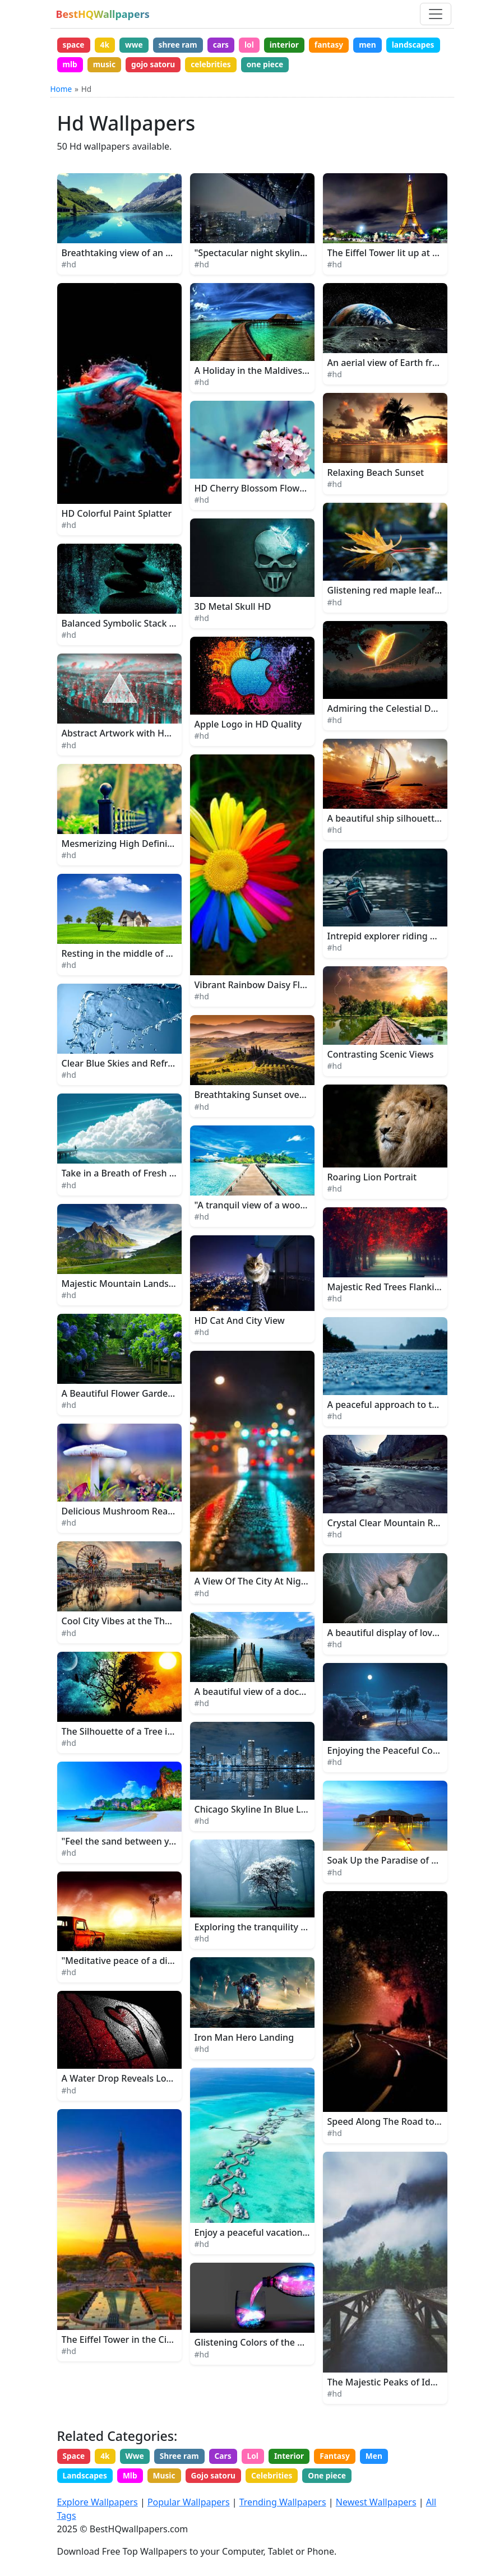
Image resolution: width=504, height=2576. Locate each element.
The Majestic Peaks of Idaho (387, 2384)
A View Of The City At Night (252, 1583)
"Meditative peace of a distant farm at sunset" (160, 1963)
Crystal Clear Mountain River (388, 1524)
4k (107, 45)
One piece (335, 2478)
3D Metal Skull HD (233, 608)
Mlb (132, 2478)
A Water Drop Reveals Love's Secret (136, 2080)
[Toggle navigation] (435, 14)
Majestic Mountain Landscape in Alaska (146, 1285)
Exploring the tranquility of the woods (276, 1929)
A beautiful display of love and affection (412, 1634)
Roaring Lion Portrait (372, 1179)
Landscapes (85, 2478)
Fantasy (345, 2458)
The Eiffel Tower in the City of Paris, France (152, 2341)
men (378, 45)
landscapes (84, 65)
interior (292, 45)
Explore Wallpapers (97, 2502)
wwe (137, 45)
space (74, 45)
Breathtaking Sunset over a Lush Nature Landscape (304, 1097)
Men (385, 2458)
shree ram (182, 45)
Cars (229, 2458)
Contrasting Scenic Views (380, 1056)
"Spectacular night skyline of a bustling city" (289, 254)
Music (167, 2478)
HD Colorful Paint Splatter (117, 515)
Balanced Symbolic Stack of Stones (135, 625)
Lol (260, 2458)
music (166, 65)
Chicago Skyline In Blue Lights (258, 1811)
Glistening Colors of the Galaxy (260, 2344)
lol (256, 45)
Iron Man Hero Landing (244, 2039)
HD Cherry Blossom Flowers (254, 490)
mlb (130, 65)
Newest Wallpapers (376, 2502)
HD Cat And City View (240, 1323)
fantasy (338, 45)
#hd (69, 266)
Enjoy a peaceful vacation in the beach (276, 2234)
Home (61, 90)
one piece (331, 65)
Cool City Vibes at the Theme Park (134, 1623)
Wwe (137, 2458)
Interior (298, 2458)
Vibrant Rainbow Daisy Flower (258, 987)
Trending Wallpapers (282, 2502)
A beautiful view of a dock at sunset (270, 1693)
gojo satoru (216, 65)
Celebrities (279, 2478)
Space (74, 2458)
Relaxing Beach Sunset (375, 475)
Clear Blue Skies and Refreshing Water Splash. (160, 1065)
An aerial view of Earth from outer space (413, 364)
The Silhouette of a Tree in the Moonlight (149, 1733)
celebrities (276, 65)
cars (227, 45)
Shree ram (184, 2458)
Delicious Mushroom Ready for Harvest (145, 1513)
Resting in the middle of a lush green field (151, 955)
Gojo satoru (218, 2478)
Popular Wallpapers (188, 2502)
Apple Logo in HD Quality (248, 726)
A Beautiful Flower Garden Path (129, 1395)
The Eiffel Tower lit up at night (391, 254)
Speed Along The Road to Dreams (398, 2123)
